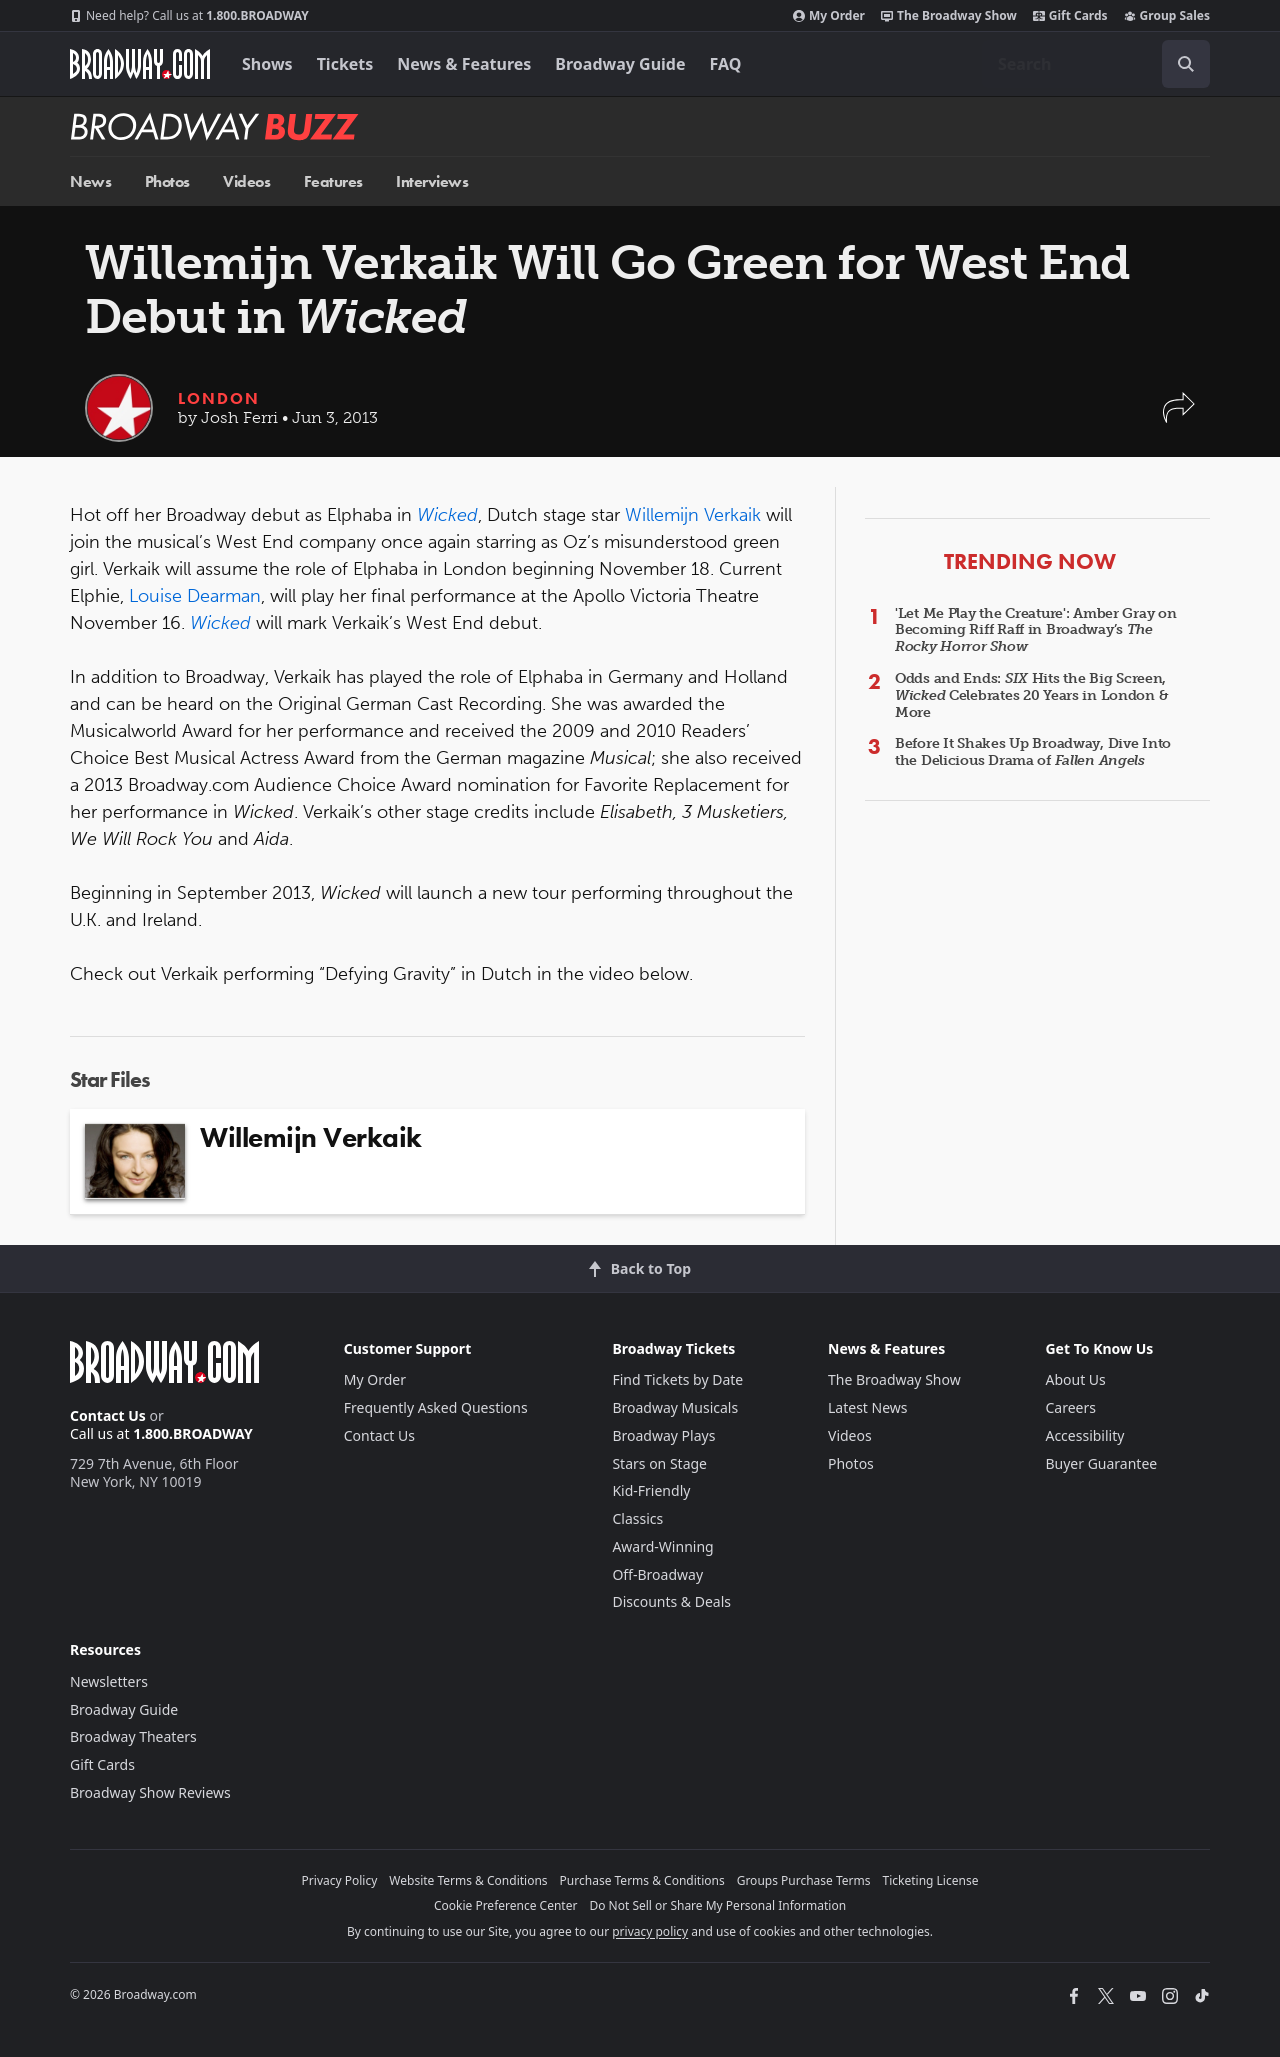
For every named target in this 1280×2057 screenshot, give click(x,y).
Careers (1070, 1407)
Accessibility (1084, 1435)
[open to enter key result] (1186, 64)
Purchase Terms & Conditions (642, 1880)
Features (333, 181)
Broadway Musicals (675, 1407)
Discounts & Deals (671, 1601)
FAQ (726, 64)
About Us (1075, 1379)
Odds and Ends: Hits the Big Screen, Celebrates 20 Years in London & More (1031, 695)
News (90, 181)
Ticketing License (931, 1880)
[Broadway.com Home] (140, 64)
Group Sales (1167, 16)
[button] (1179, 417)
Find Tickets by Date (677, 1379)
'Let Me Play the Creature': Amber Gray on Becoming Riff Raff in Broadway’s (1036, 630)
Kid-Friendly (651, 1490)
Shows (267, 64)
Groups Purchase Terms (804, 1880)
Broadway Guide (620, 64)
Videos (246, 181)
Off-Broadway (657, 1574)
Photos (167, 181)
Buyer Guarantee (1101, 1463)
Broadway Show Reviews (150, 1792)
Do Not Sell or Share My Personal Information (717, 1905)
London (219, 398)
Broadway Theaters (133, 1736)
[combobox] (1096, 64)
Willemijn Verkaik (693, 515)
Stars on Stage (659, 1463)
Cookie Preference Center (506, 1905)
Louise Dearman (195, 596)
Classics (637, 1518)
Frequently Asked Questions (436, 1407)
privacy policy (650, 1931)
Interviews (432, 181)
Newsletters (109, 1681)
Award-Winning (662, 1546)
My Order (829, 16)
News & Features (464, 64)
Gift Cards (1070, 16)
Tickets (345, 64)
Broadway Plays (663, 1435)
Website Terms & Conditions (468, 1880)
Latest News (868, 1407)
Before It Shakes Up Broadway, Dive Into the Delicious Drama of (1033, 752)
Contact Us (108, 1415)
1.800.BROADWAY (189, 16)
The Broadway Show (949, 16)
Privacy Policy (340, 1880)
